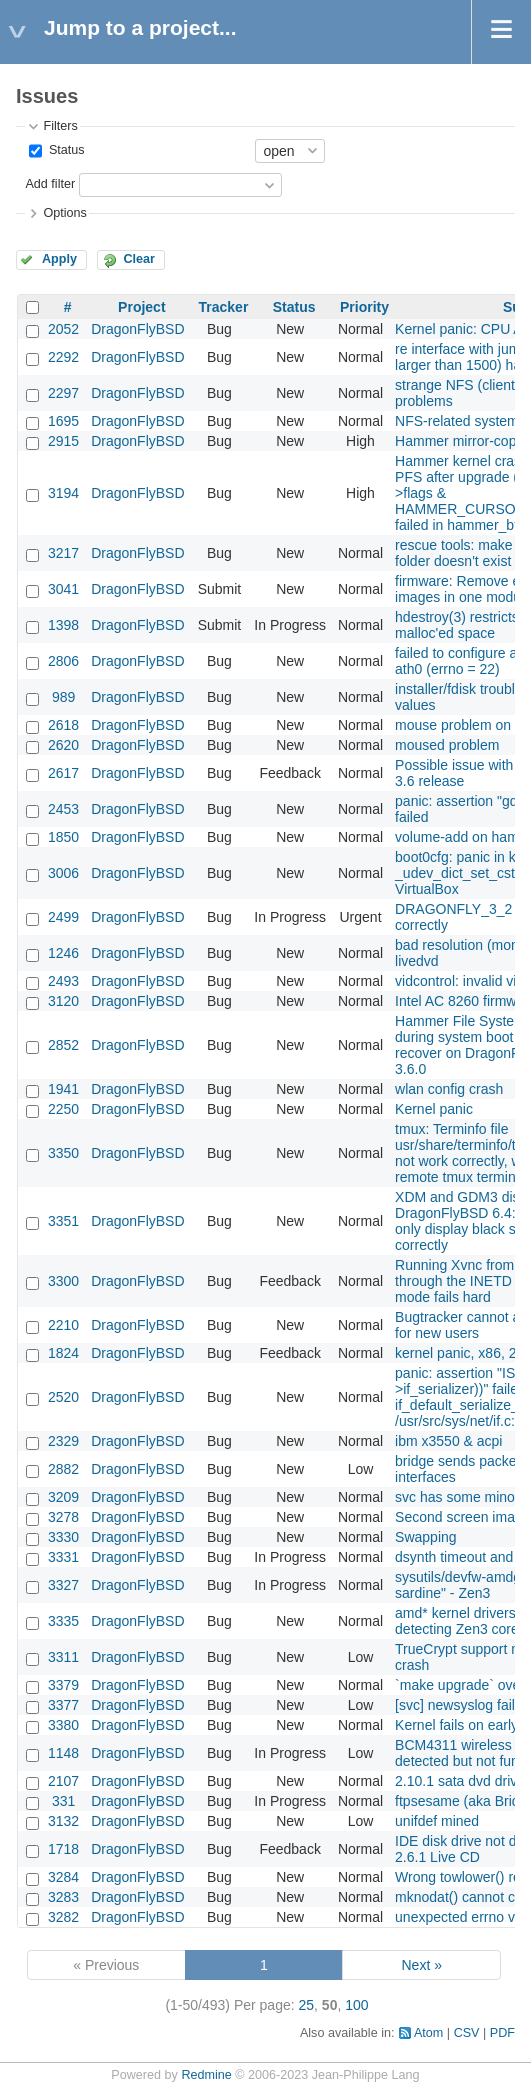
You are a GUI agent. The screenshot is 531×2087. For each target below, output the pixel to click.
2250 (63, 1109)
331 (63, 1801)
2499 (63, 917)
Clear (139, 259)
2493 (63, 981)
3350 (63, 1153)
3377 (63, 1705)
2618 (63, 725)
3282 (63, 1917)
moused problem (447, 745)
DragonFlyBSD (137, 329)
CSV (467, 2033)
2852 (63, 1045)
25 (307, 2005)
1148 (63, 1753)
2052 (63, 329)
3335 (63, 1621)
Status (64, 150)
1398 (63, 625)
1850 (63, 837)
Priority (364, 307)
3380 (63, 1725)
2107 (63, 1781)
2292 (63, 357)
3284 (63, 1877)
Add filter (50, 184)
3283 (63, 1897)
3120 (63, 1001)
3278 (63, 1517)
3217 (63, 553)
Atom (428, 2033)
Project (141, 307)
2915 (63, 441)
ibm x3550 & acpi (448, 1441)
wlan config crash (449, 1089)
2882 (63, 1469)
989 (63, 697)
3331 (63, 1557)
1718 (63, 1849)
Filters (60, 126)
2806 (63, 661)
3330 (63, 1537)
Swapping (426, 1537)
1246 (63, 953)
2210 (63, 1325)
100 (356, 2005)
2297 (63, 393)
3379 (63, 1685)
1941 (63, 1089)
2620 (63, 745)
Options (64, 213)
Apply (59, 259)
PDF (502, 2033)
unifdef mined (437, 1821)
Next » (421, 1965)
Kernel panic (434, 1109)
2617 (63, 773)
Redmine (206, 2075)
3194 (63, 493)
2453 (63, 809)
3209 (63, 1497)
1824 (63, 1353)
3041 (63, 589)
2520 (63, 1397)
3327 (63, 1585)
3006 (63, 873)
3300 (63, 1281)
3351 (63, 1221)
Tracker (224, 307)
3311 (63, 1657)
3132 (63, 1821)
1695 (63, 421)
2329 (63, 1441)
